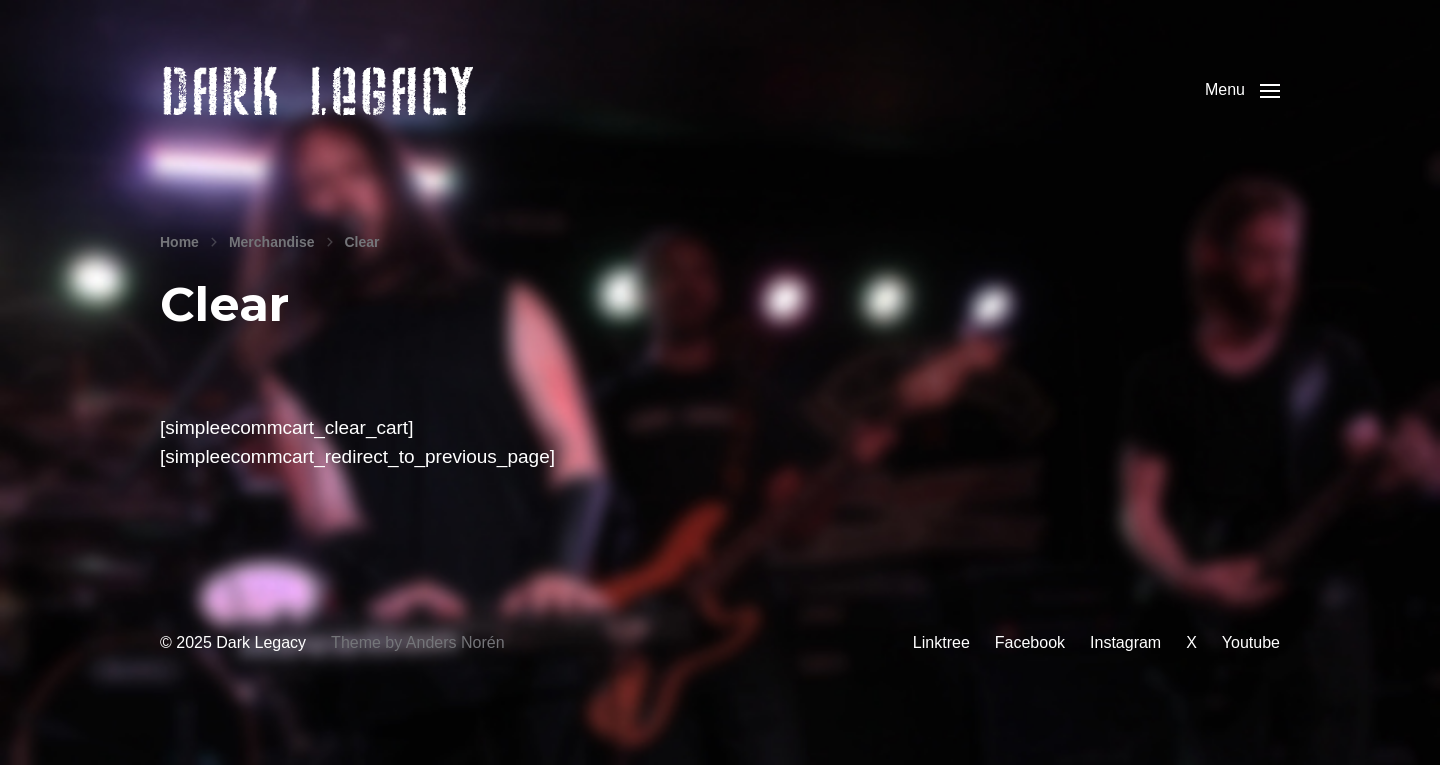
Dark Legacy (261, 672)
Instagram (1125, 672)
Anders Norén (455, 672)
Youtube (1251, 672)
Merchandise (272, 272)
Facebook (1030, 672)
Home (179, 272)
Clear (362, 272)
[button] (1242, 105)
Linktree (941, 672)
